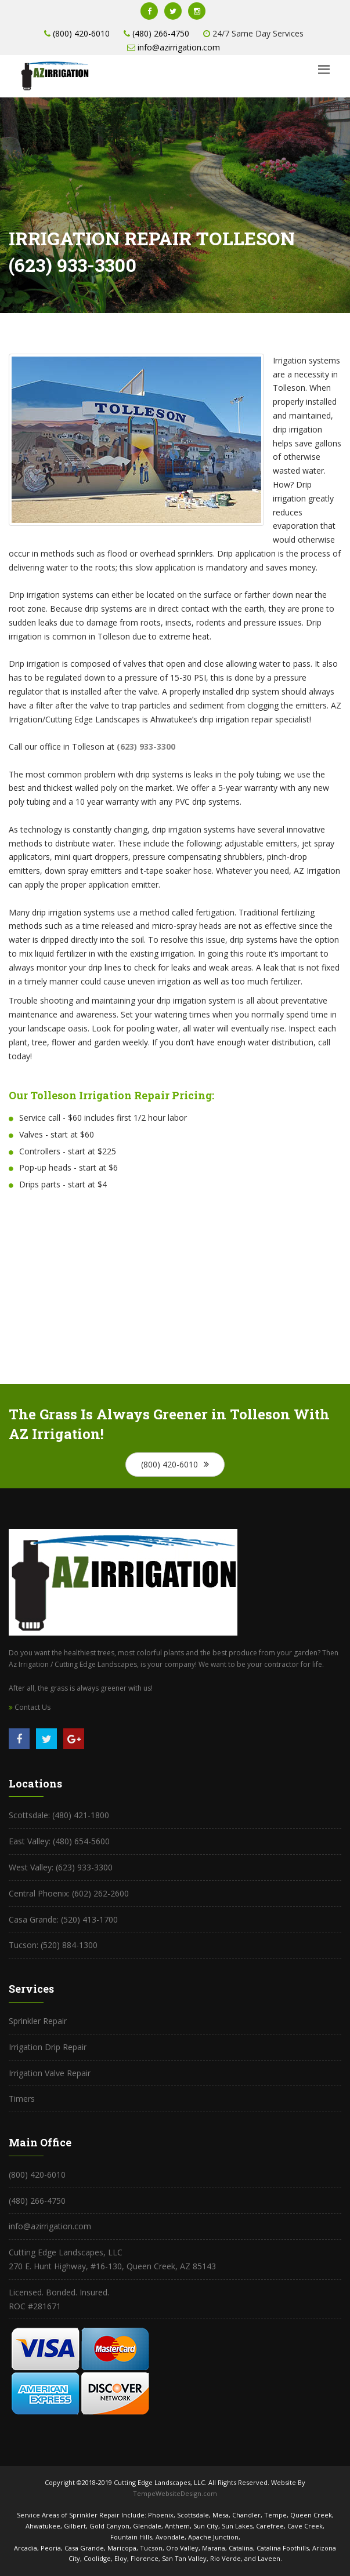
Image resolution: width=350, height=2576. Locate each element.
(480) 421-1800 (80, 1815)
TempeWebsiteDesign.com (175, 2493)
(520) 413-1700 (88, 1919)
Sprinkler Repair (38, 2020)
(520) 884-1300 (68, 1944)
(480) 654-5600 (80, 1841)
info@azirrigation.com (179, 47)
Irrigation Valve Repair (50, 2073)
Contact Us (29, 1707)
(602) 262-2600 (99, 1893)
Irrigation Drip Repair (47, 2046)
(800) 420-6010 (81, 33)
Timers (22, 2098)
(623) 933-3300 (84, 1867)
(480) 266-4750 (160, 33)
